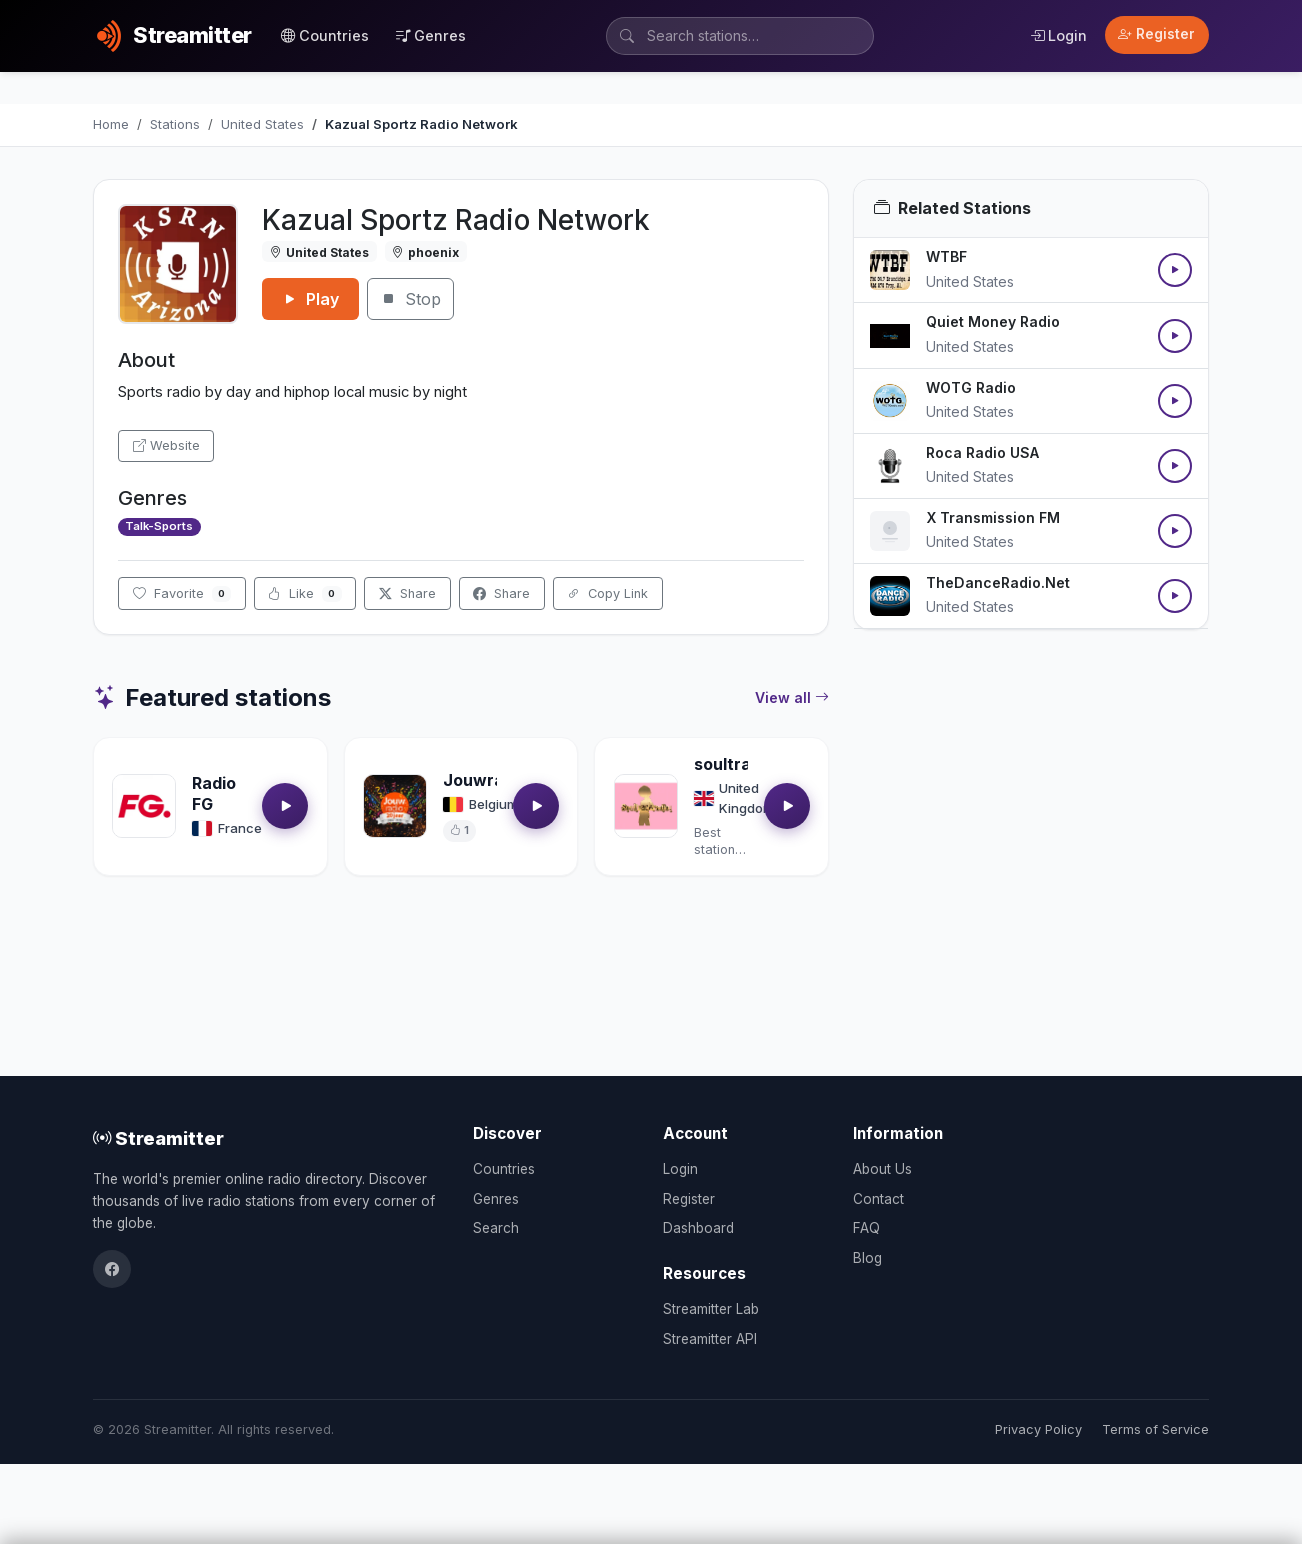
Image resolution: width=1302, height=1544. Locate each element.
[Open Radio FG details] (144, 806)
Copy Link (607, 593)
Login (1058, 35)
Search (496, 1228)
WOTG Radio (971, 387)
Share (407, 593)
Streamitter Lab (711, 1309)
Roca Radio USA (982, 452)
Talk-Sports (159, 526)
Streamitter (158, 1138)
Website (166, 445)
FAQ (866, 1228)
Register (1156, 34)
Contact (878, 1199)
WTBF (946, 256)
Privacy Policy (1038, 1429)
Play (310, 299)
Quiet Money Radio (993, 321)
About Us (882, 1169)
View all (792, 698)
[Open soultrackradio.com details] (646, 806)
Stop (410, 299)
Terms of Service (1155, 1429)
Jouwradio (485, 780)
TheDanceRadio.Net (998, 582)
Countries (325, 35)
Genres (431, 35)
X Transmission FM (993, 517)
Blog (867, 1258)
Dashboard (698, 1228)
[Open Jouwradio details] (395, 806)
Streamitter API (710, 1339)
